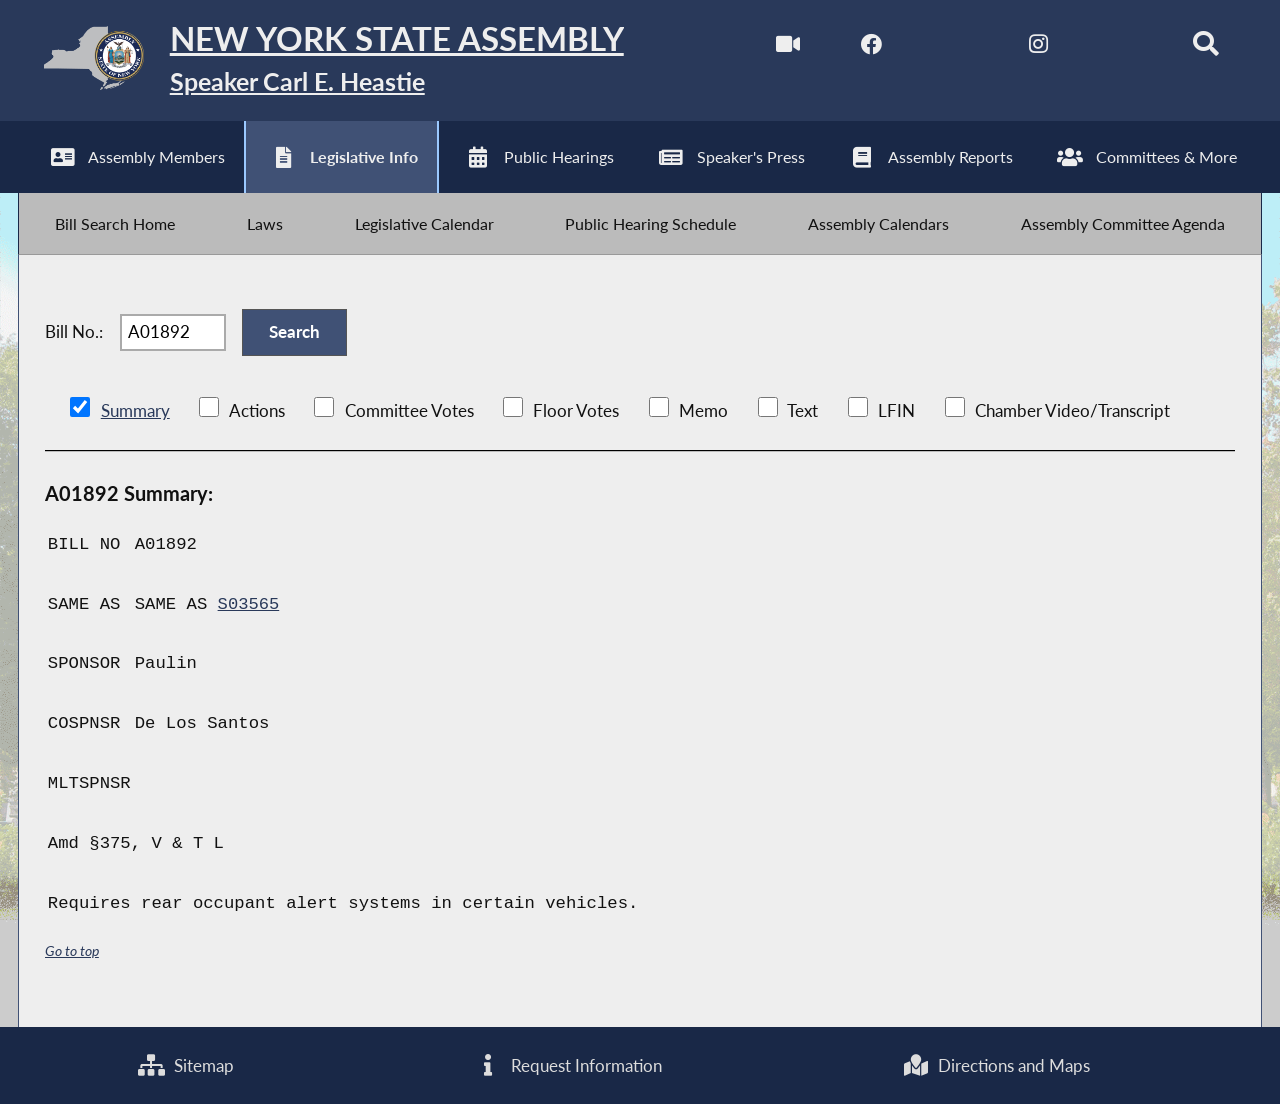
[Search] (1200, 48)
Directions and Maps (996, 1064)
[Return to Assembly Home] (335, 62)
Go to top (72, 961)
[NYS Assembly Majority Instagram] (1032, 48)
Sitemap (186, 1064)
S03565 (249, 615)
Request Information (568, 1064)
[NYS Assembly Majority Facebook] (865, 48)
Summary (135, 422)
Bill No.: (74, 341)
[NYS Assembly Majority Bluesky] (1116, 48)
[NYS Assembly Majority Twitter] (949, 48)
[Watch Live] (781, 48)
